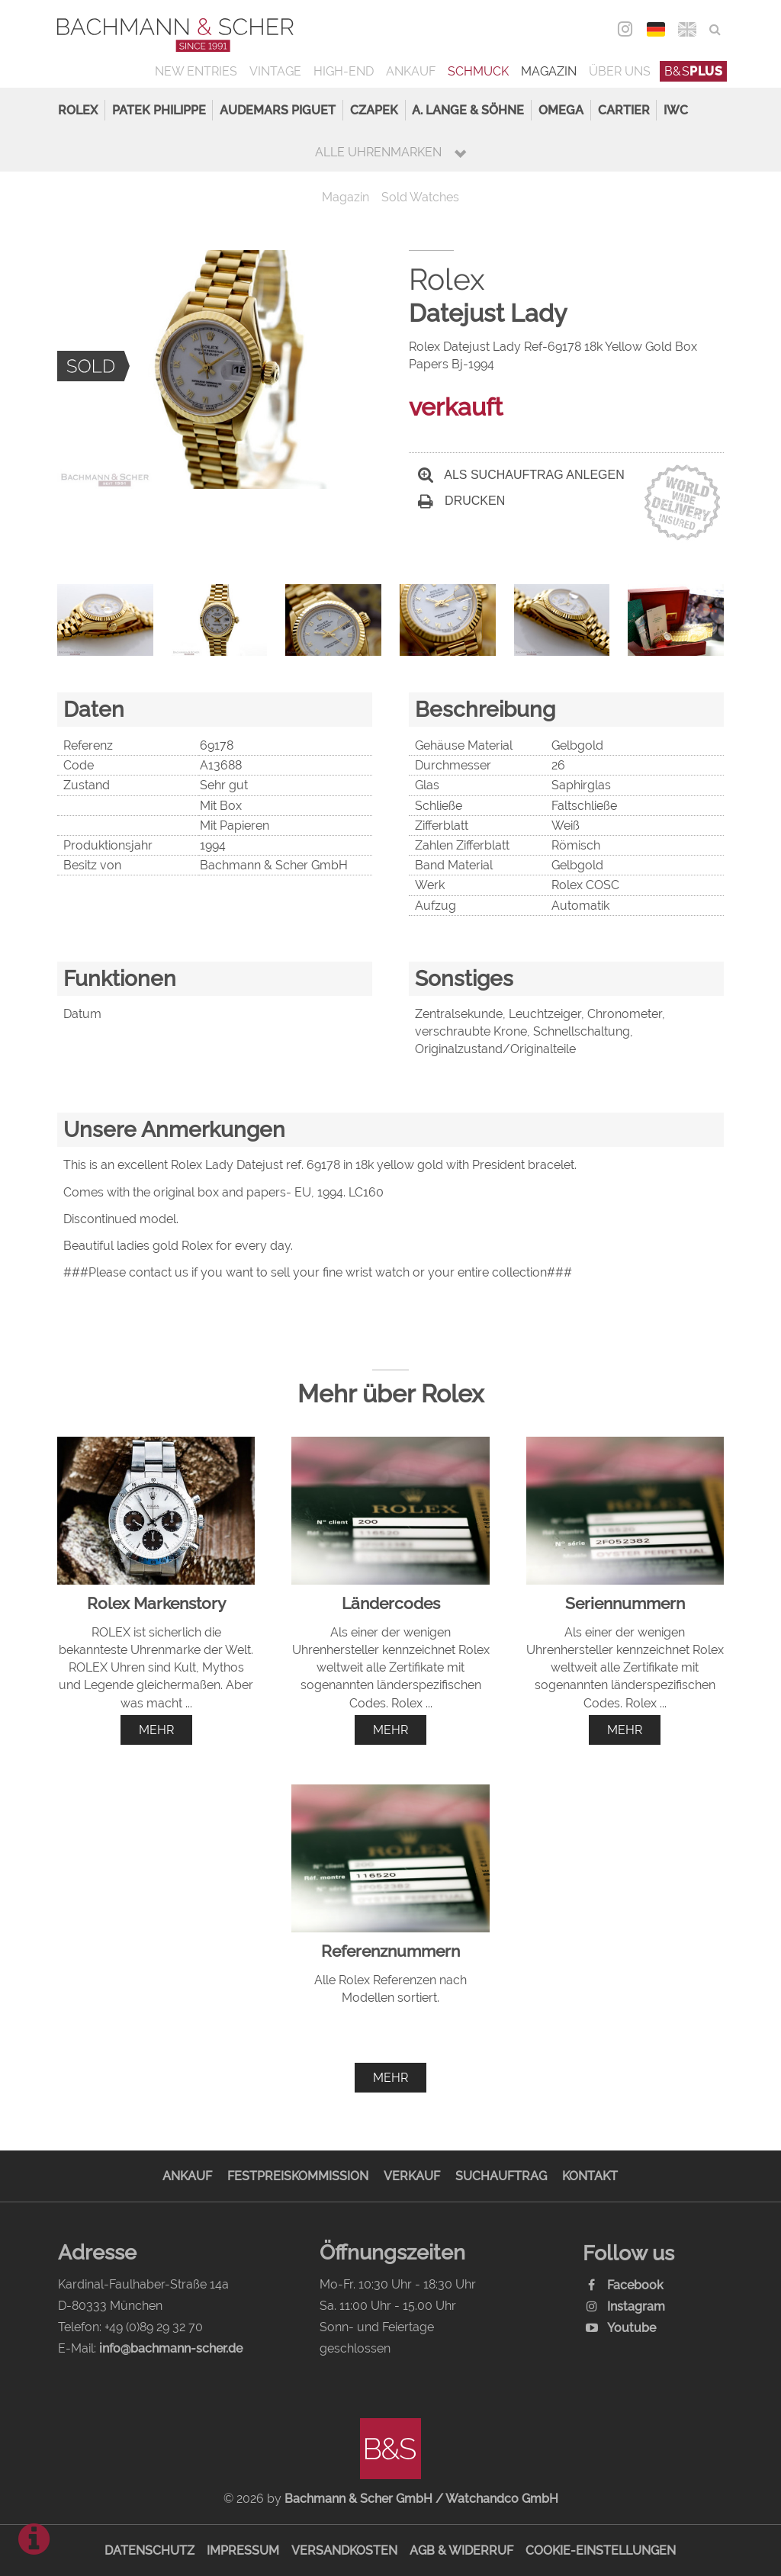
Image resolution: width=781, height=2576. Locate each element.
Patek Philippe (159, 110)
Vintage (275, 71)
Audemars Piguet (278, 110)
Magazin (549, 71)
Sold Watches (420, 197)
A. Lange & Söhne (468, 110)
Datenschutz (149, 2550)
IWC (676, 110)
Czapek (374, 110)
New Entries (196, 71)
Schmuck (478, 71)
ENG (687, 29)
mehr (156, 1730)
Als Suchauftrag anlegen (521, 474)
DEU (656, 29)
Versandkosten (344, 2550)
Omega (560, 110)
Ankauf (410, 71)
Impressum (243, 2550)
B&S (693, 71)
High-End (343, 71)
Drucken (461, 500)
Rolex (78, 110)
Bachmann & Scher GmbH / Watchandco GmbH (421, 2498)
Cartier (624, 110)
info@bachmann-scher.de (171, 2348)
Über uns (620, 71)
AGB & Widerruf (461, 2550)
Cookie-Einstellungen (600, 2550)
